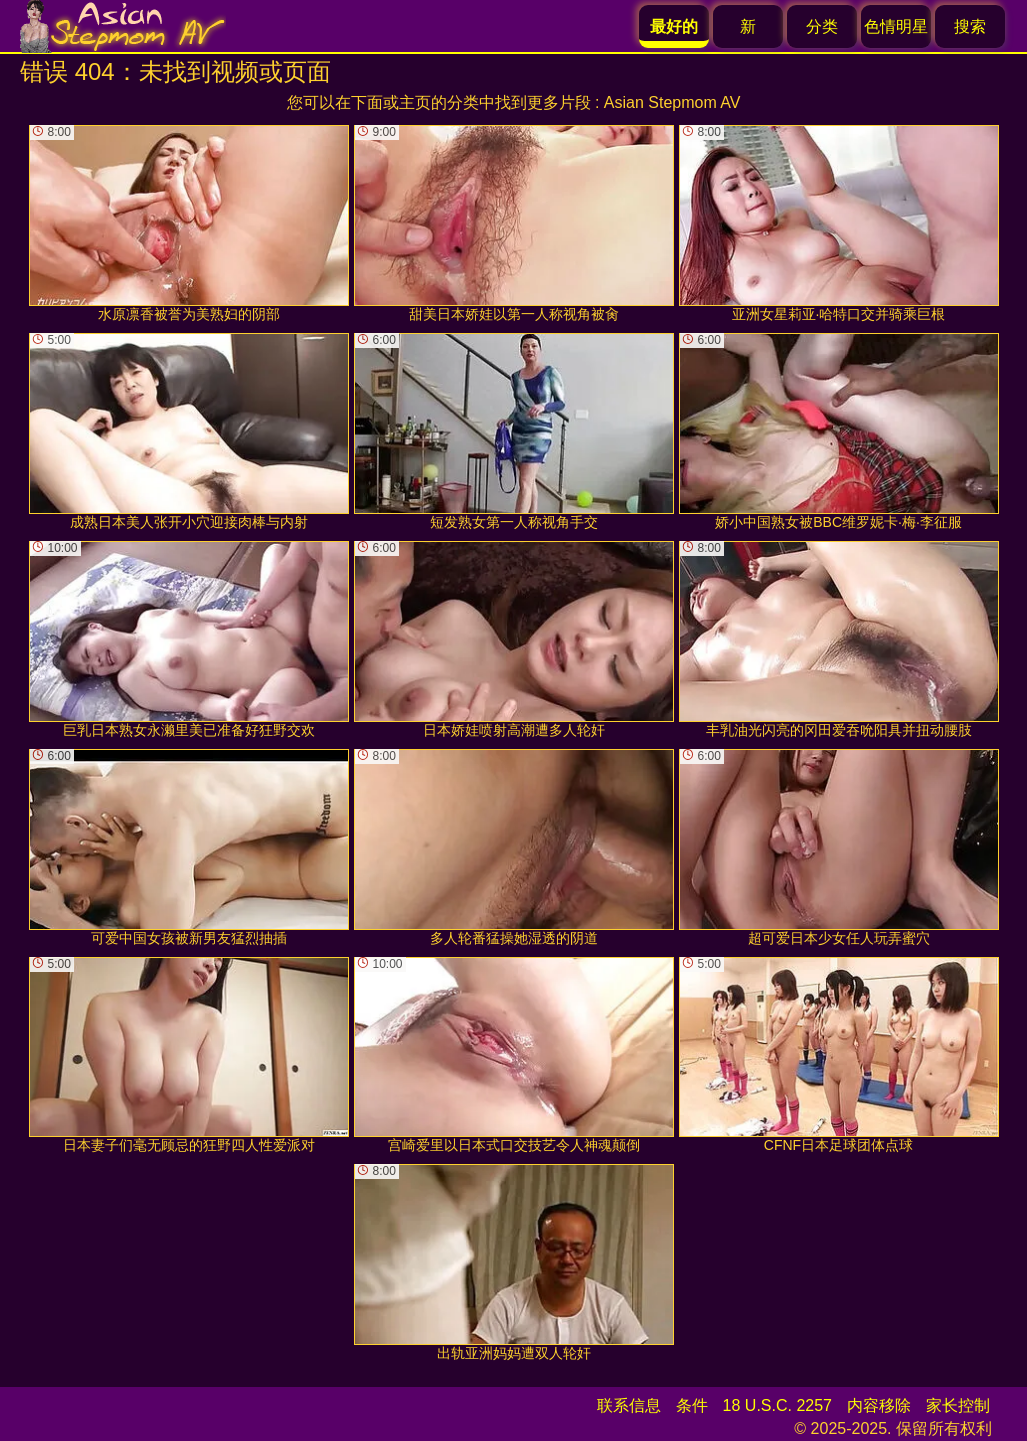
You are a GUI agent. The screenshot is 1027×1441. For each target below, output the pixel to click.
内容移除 (879, 1405)
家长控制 (958, 1405)
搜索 (970, 26)
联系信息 (629, 1405)
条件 (692, 1405)
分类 (822, 26)
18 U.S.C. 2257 (777, 1405)
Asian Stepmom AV (672, 102)
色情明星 (896, 26)
